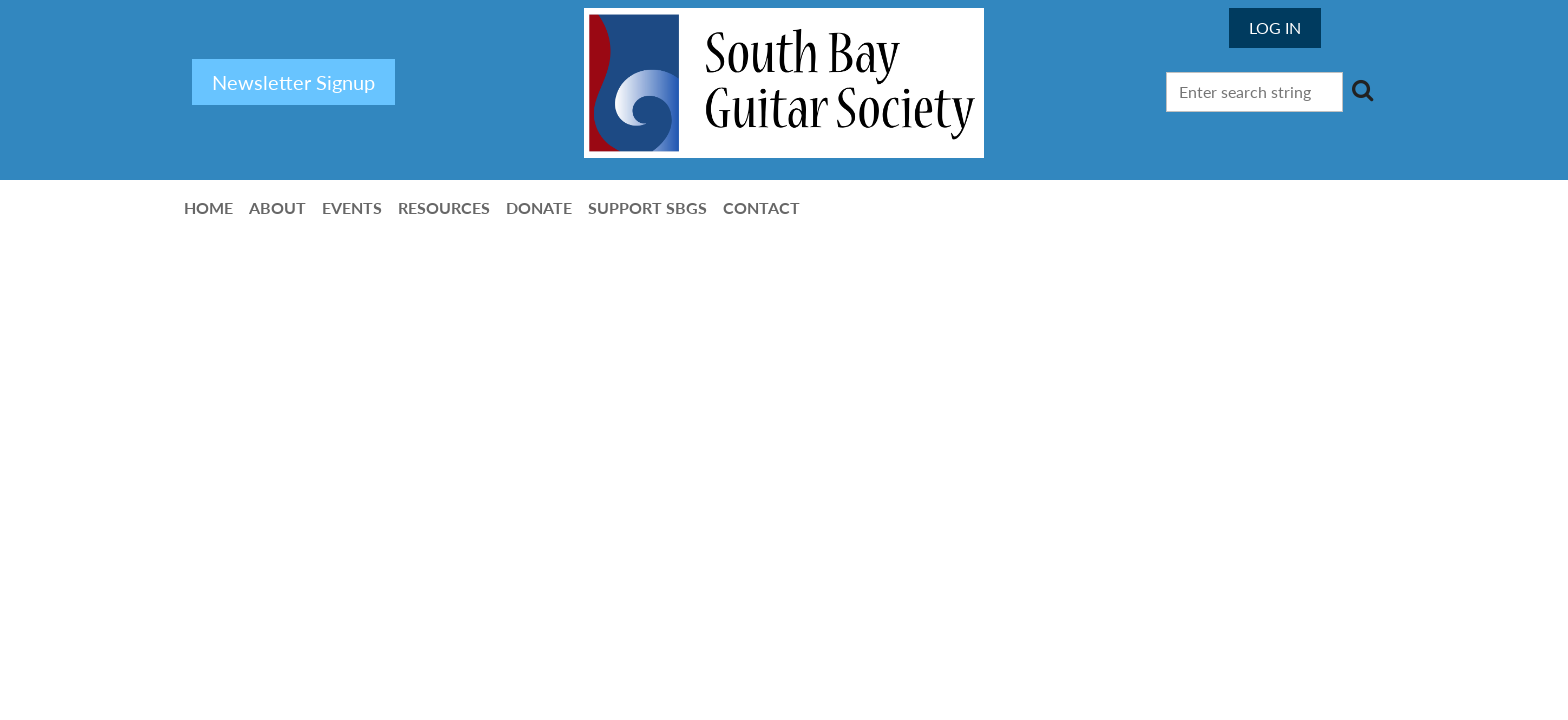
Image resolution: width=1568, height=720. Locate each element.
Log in (1275, 27)
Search (1362, 90)
